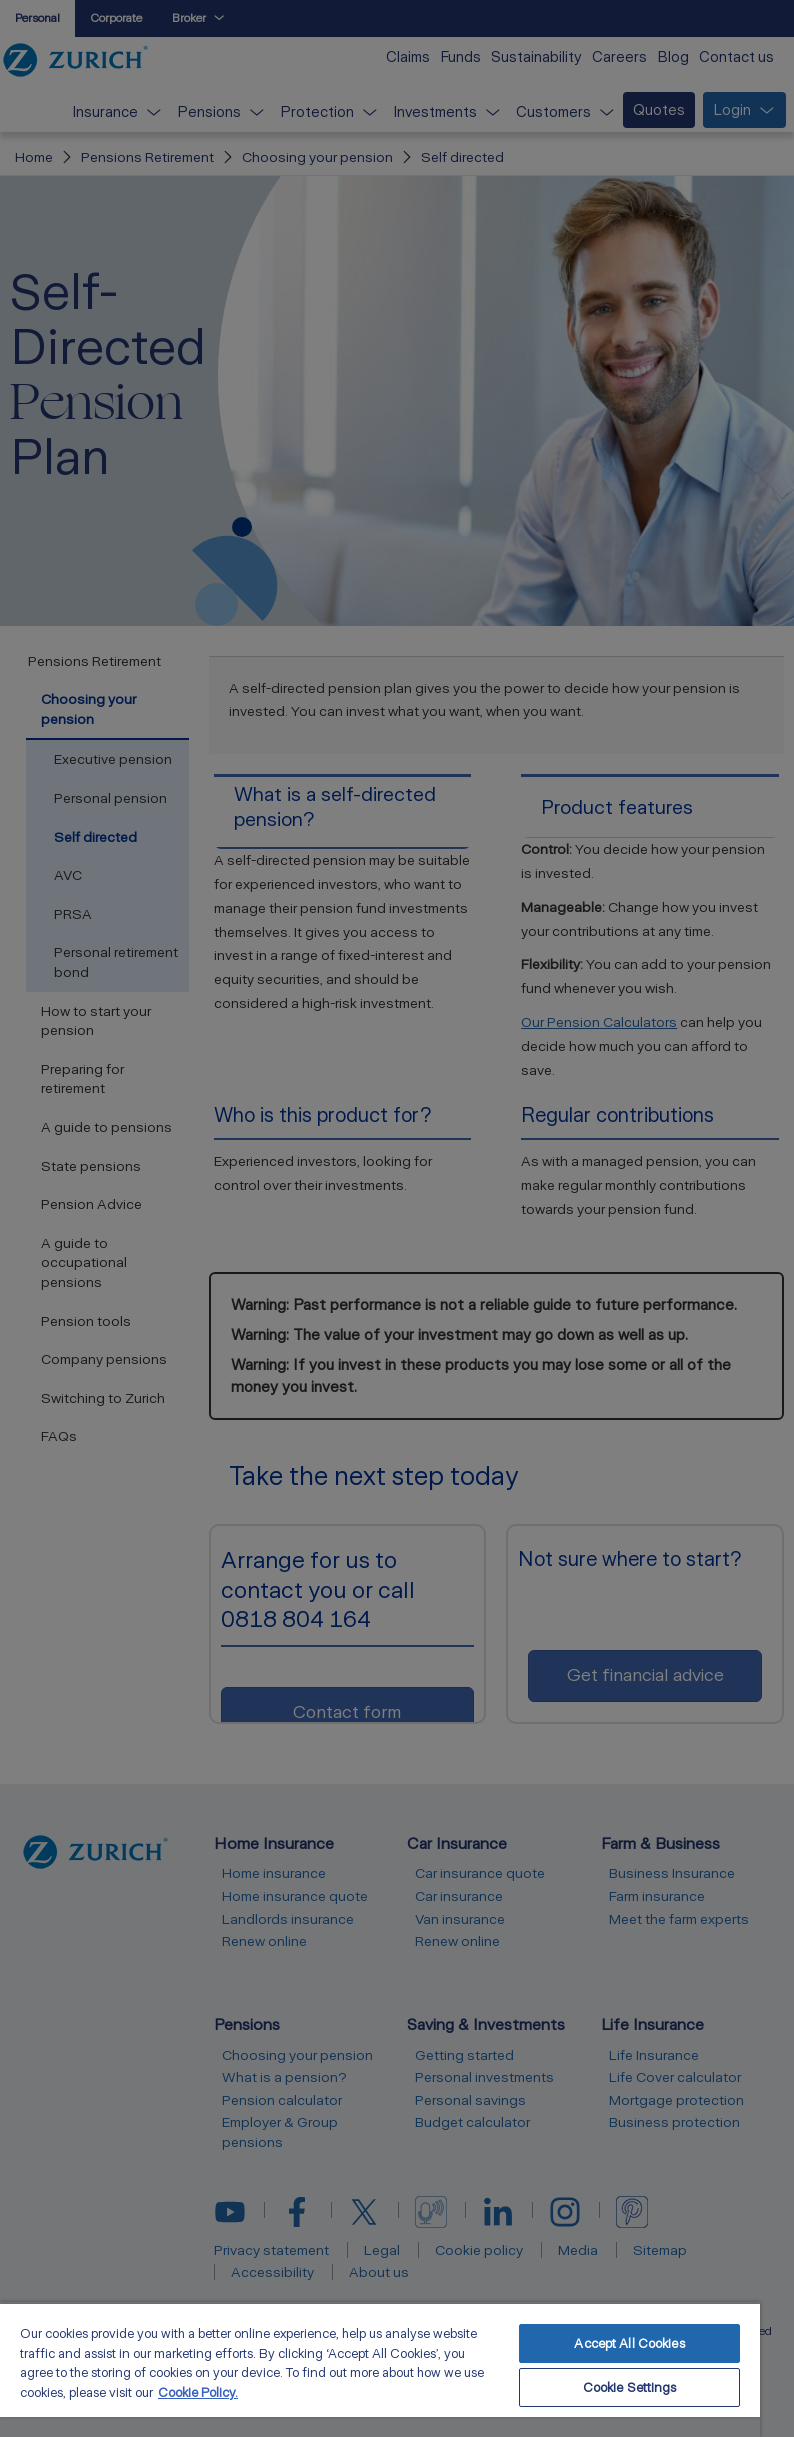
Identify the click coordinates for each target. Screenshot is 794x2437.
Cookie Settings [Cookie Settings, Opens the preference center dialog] (630, 2387)
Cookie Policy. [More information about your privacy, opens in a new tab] (198, 2392)
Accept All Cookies (629, 2343)
